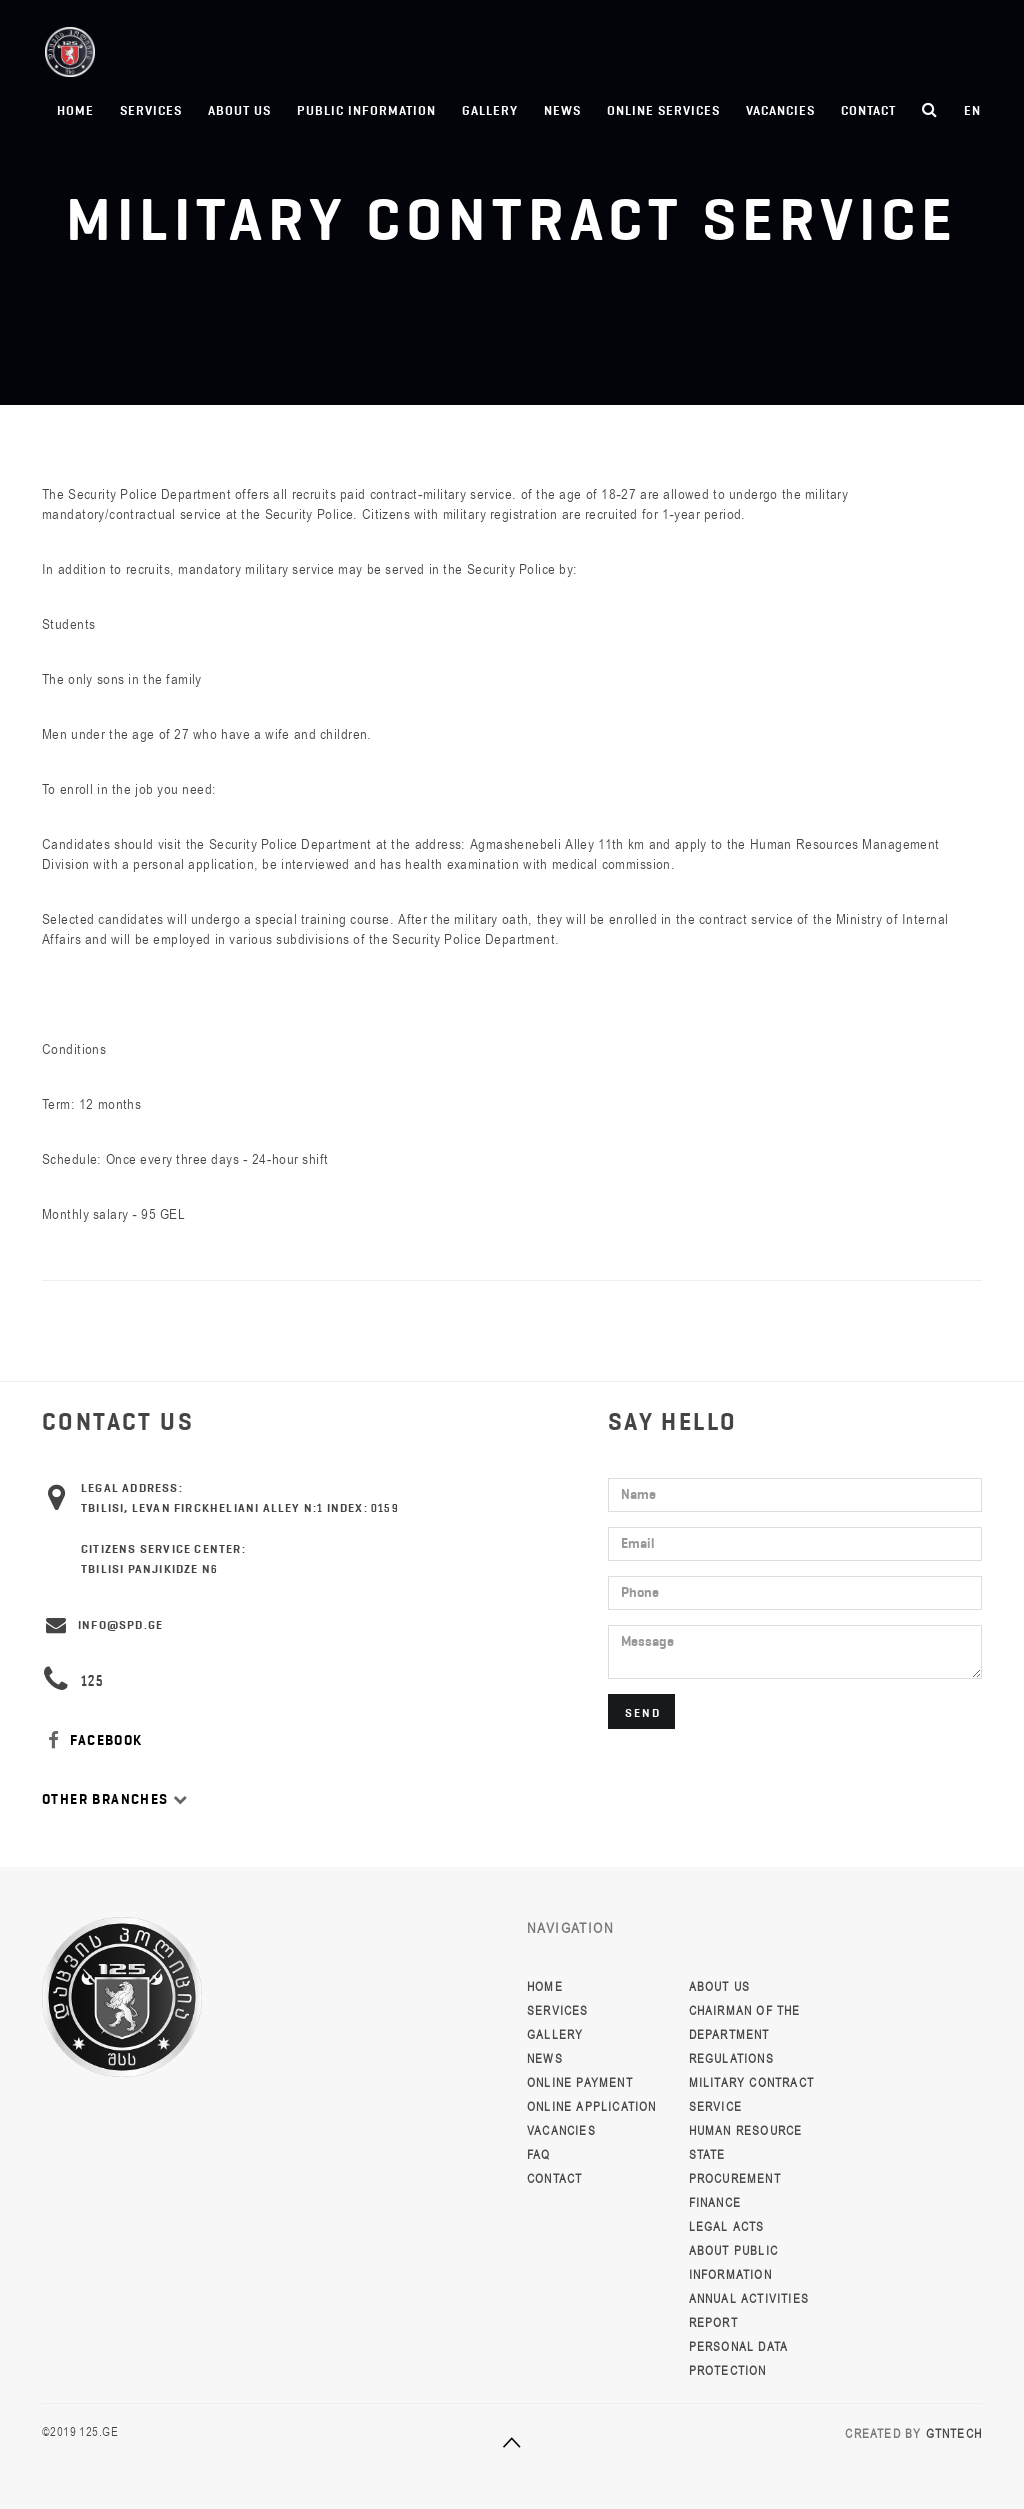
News (562, 110)
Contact (868, 110)
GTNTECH (954, 2434)
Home (75, 110)
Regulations (731, 2059)
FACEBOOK (92, 1740)
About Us (239, 110)
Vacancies (780, 110)
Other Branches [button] (115, 1799)
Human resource (746, 2131)
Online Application (592, 2107)
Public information (366, 110)
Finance (715, 2203)
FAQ (539, 2155)
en (972, 110)
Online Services (663, 110)
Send (643, 1712)
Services (151, 110)
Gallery (490, 110)
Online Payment (580, 2083)
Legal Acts (727, 2227)
